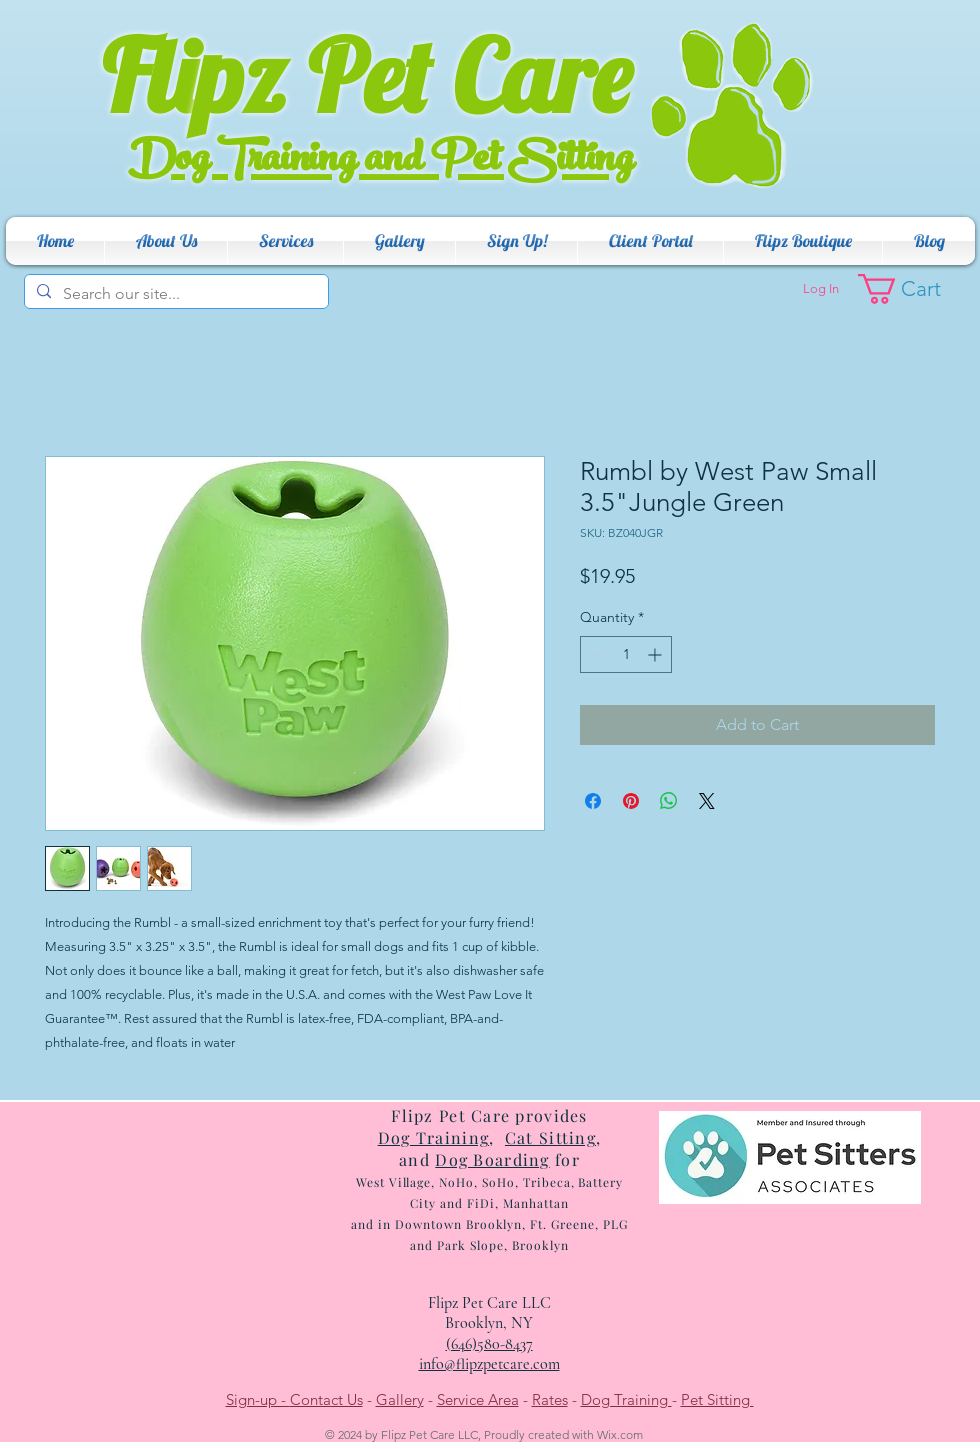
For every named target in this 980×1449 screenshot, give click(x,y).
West (370, 1182)
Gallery (400, 1399)
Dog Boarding (492, 1159)
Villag (405, 1182)
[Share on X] (707, 801)
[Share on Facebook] (593, 801)
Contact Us (326, 1399)
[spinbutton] (626, 654)
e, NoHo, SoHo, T (477, 1182)
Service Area (478, 1399)
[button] (166, 241)
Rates (550, 1399)
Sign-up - (258, 1399)
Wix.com (620, 1434)
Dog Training (626, 1399)
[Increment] (656, 654)
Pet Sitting (717, 1399)
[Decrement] (595, 654)
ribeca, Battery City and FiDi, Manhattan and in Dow (487, 1203)
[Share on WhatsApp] (669, 801)
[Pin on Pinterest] (631, 801)
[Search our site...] (174, 294)
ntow (438, 1224)
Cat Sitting (550, 1137)
